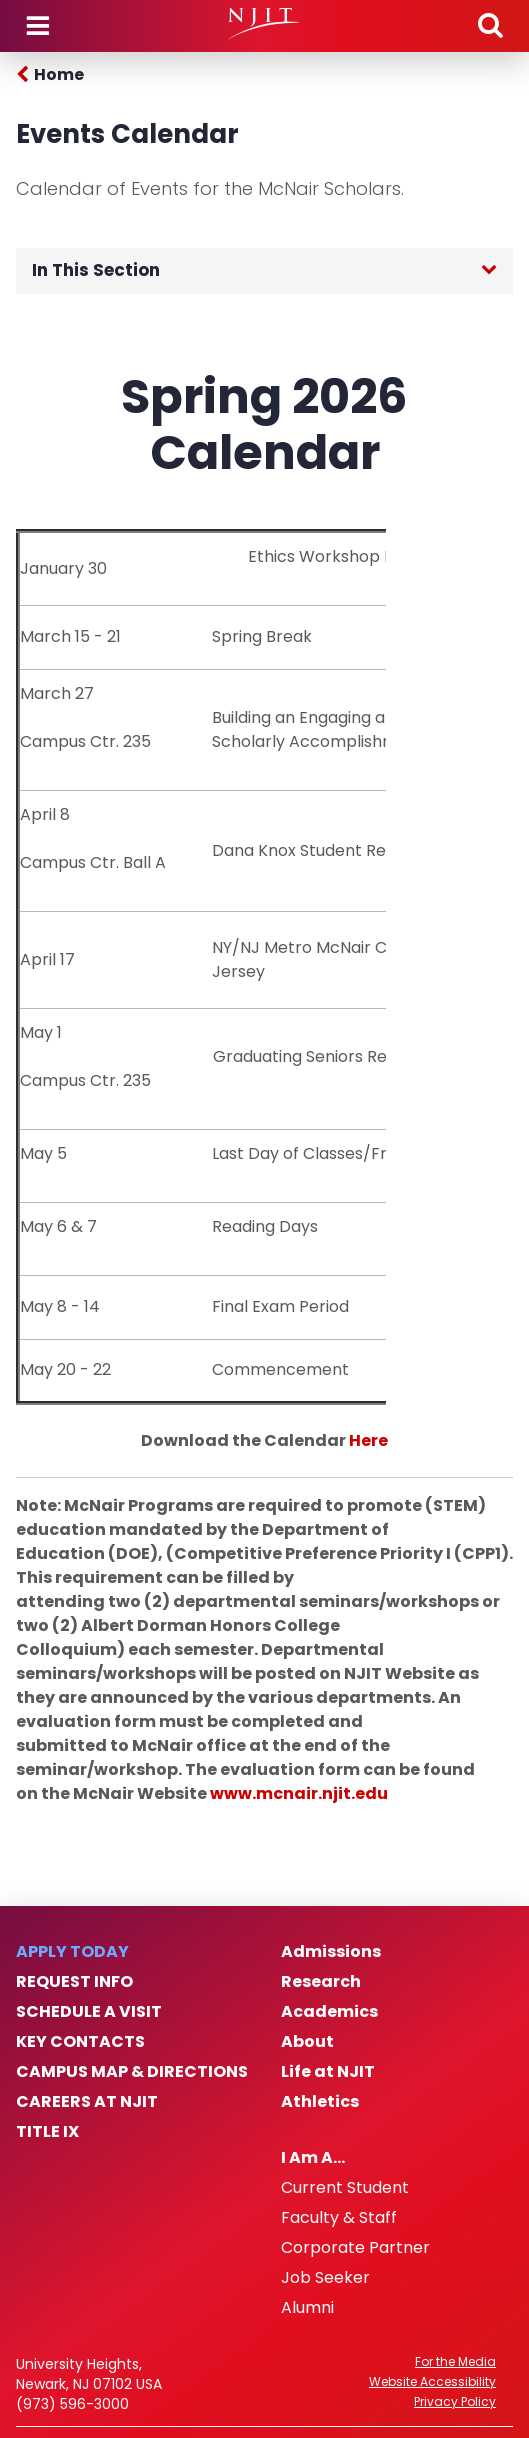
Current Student (345, 2188)
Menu (38, 26)
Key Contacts (80, 2042)
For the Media (455, 2362)
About (307, 2042)
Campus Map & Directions (132, 2072)
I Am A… (313, 2158)
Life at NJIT (328, 2072)
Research (321, 1982)
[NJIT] (264, 24)
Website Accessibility (432, 2382)
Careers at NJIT (87, 2102)
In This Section (96, 270)
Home (59, 74)
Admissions (331, 1952)
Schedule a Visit (89, 2012)
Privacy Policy (455, 2402)
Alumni (307, 2308)
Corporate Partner (355, 2248)
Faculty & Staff (339, 2218)
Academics (329, 2012)
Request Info (74, 1982)
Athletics (320, 2102)
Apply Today (72, 1952)
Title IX (47, 2132)
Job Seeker (325, 2278)
